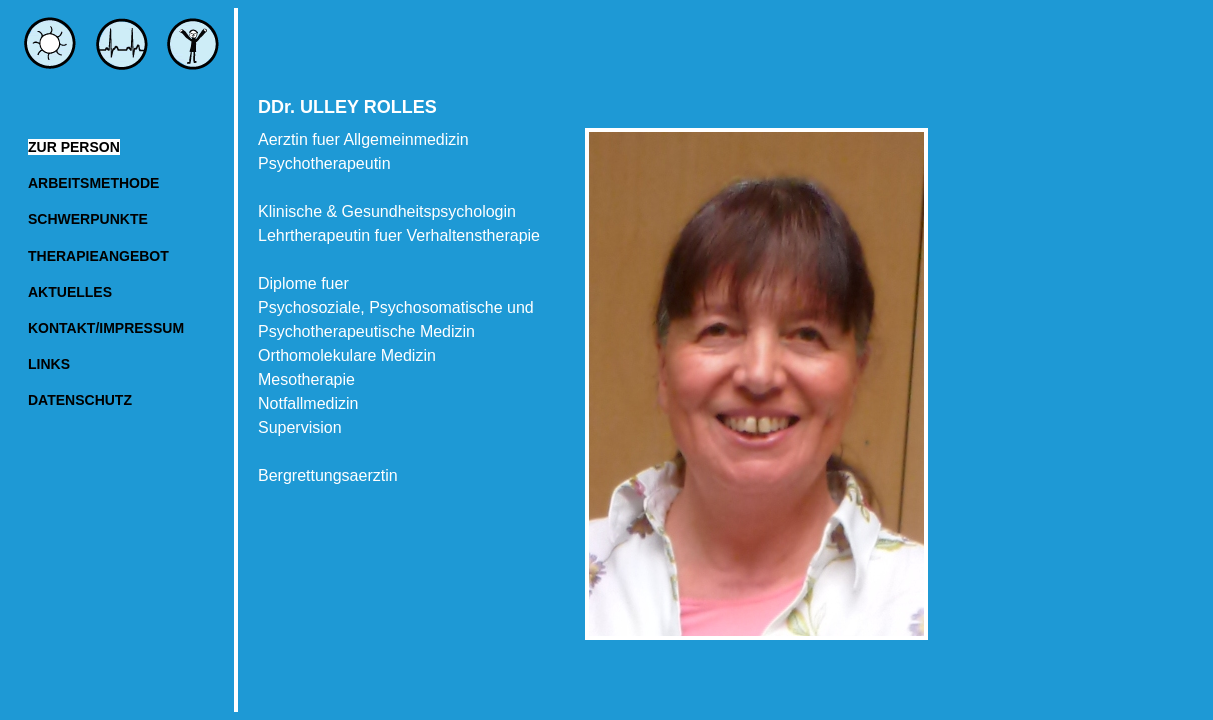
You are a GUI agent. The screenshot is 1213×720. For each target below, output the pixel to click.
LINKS (49, 364)
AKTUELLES (70, 292)
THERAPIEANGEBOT (98, 256)
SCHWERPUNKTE (88, 219)
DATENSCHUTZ (80, 400)
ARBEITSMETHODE (93, 183)
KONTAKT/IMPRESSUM (106, 328)
